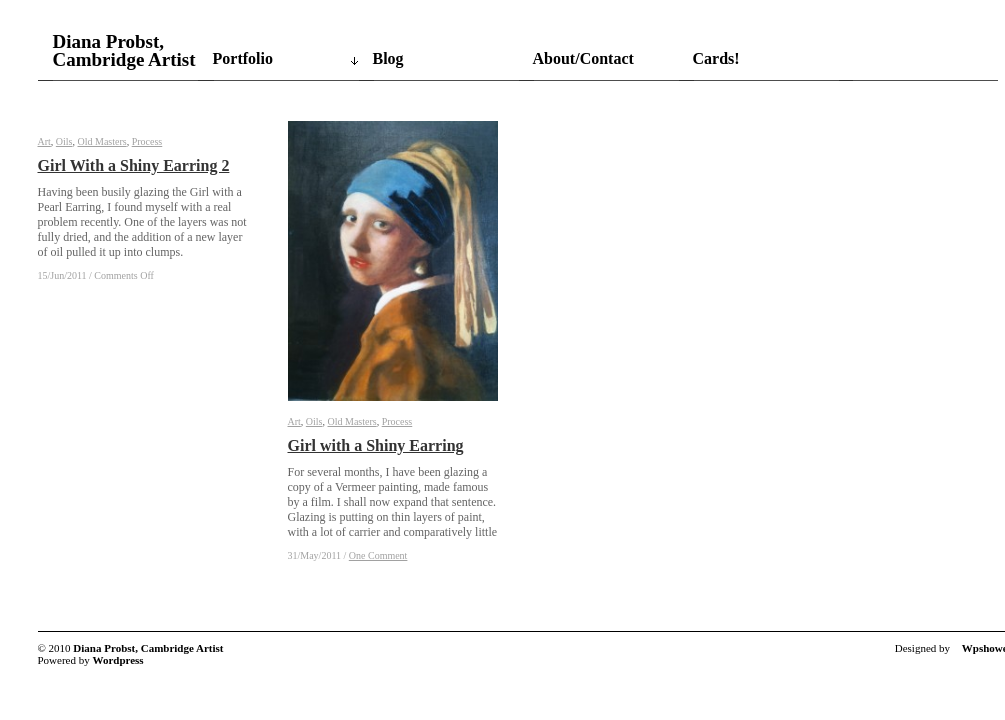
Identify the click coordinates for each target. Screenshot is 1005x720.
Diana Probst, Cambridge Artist (124, 51)
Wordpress (118, 660)
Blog (388, 58)
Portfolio (243, 58)
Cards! (716, 58)
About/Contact (583, 58)
